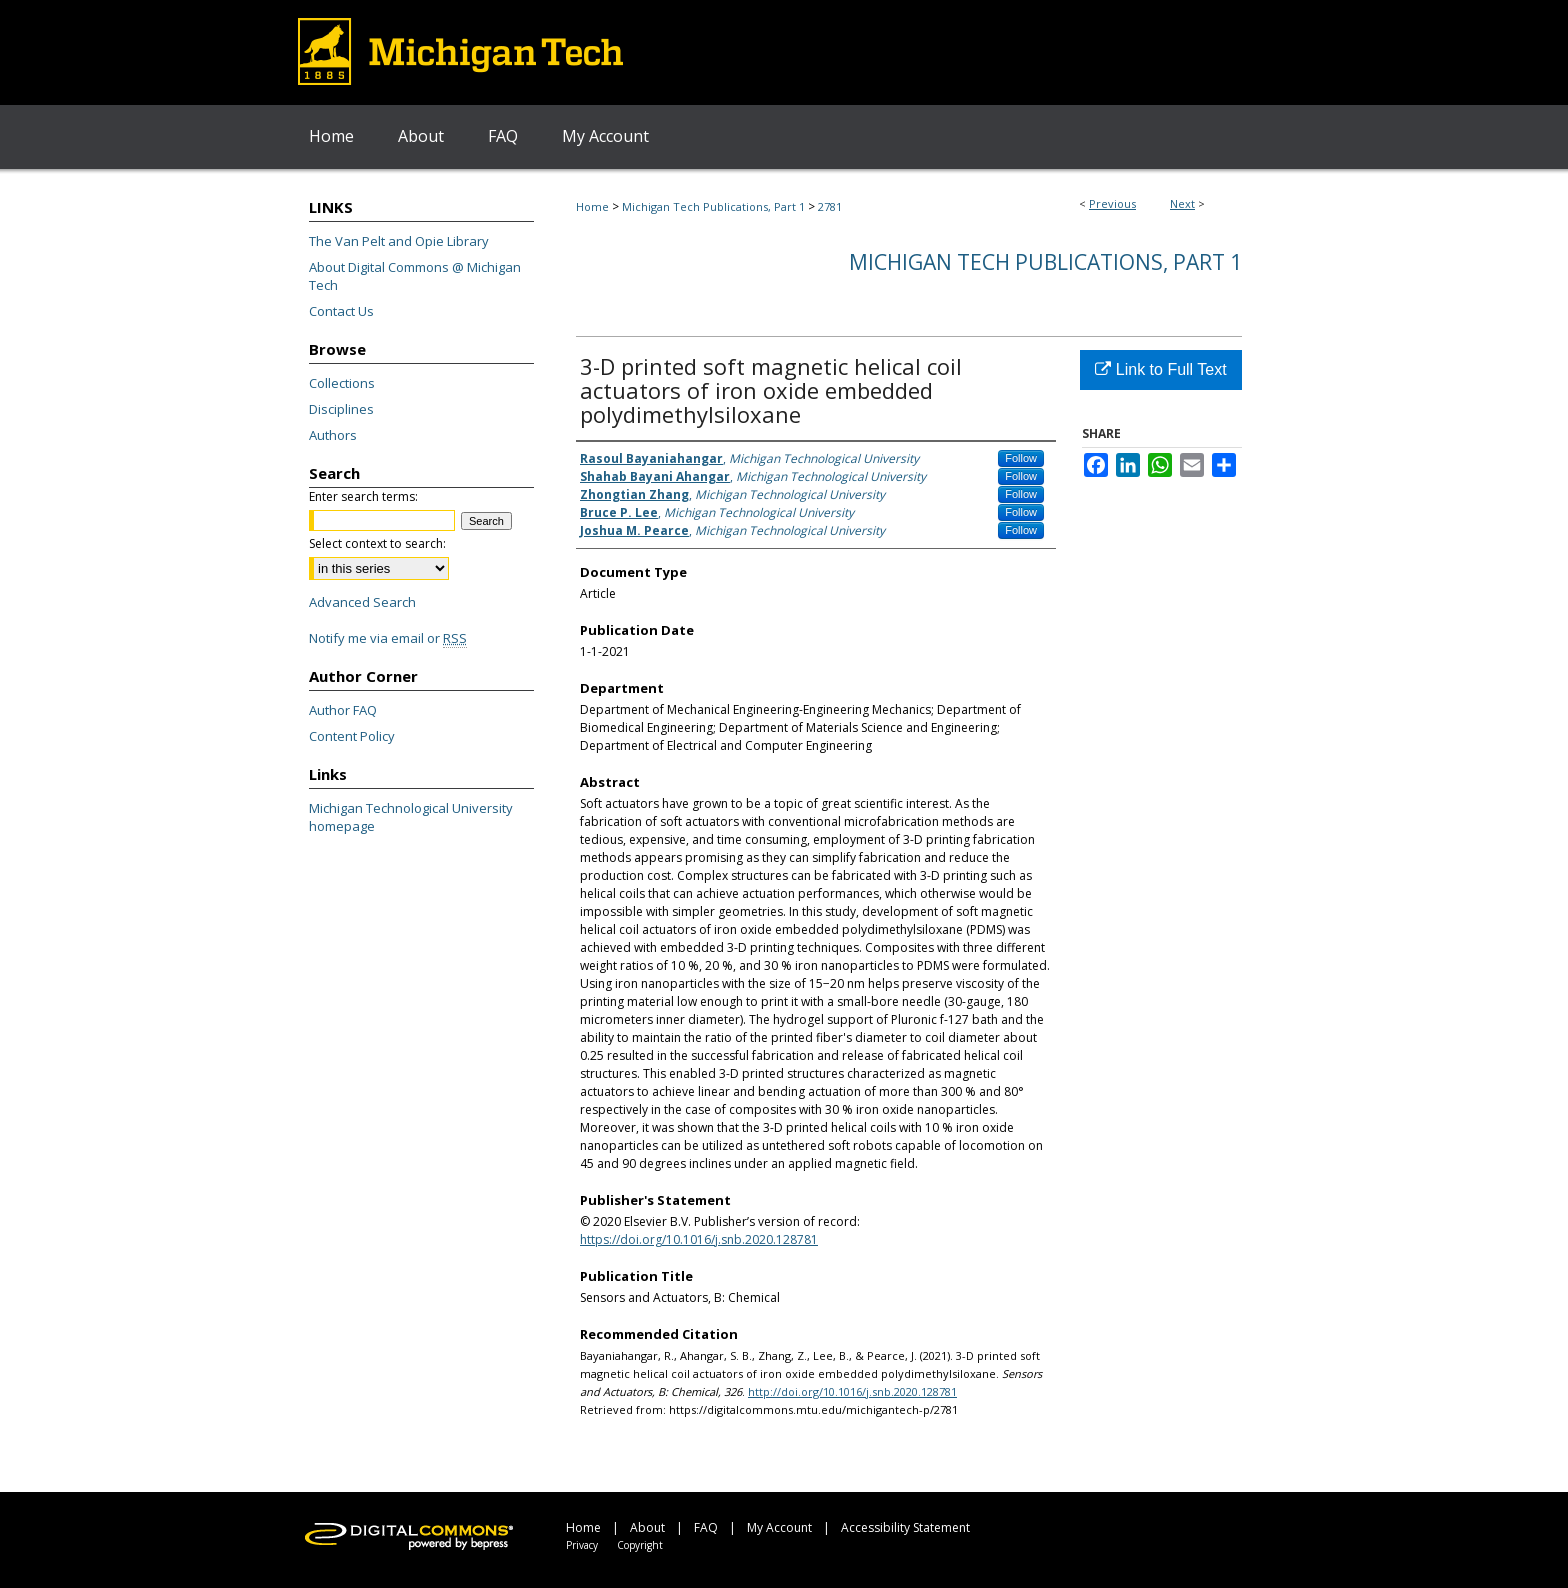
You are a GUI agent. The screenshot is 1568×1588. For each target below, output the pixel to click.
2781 (830, 206)
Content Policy (352, 736)
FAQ (706, 1527)
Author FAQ (343, 710)
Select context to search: (377, 543)
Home (592, 206)
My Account (779, 1527)
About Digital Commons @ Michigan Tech (415, 276)
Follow (1021, 458)
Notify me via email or (388, 638)
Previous (1112, 203)
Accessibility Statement (905, 1527)
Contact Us (341, 311)
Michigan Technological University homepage (411, 817)
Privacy (582, 1545)
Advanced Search (362, 602)
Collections (342, 383)
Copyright (640, 1545)
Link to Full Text (1160, 369)
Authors (333, 435)
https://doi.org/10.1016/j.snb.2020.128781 (699, 1239)
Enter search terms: (363, 496)
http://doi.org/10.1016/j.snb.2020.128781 (852, 1391)
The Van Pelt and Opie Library (399, 241)
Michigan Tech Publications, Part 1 (713, 206)
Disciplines (341, 409)
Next (1182, 203)
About (647, 1527)
